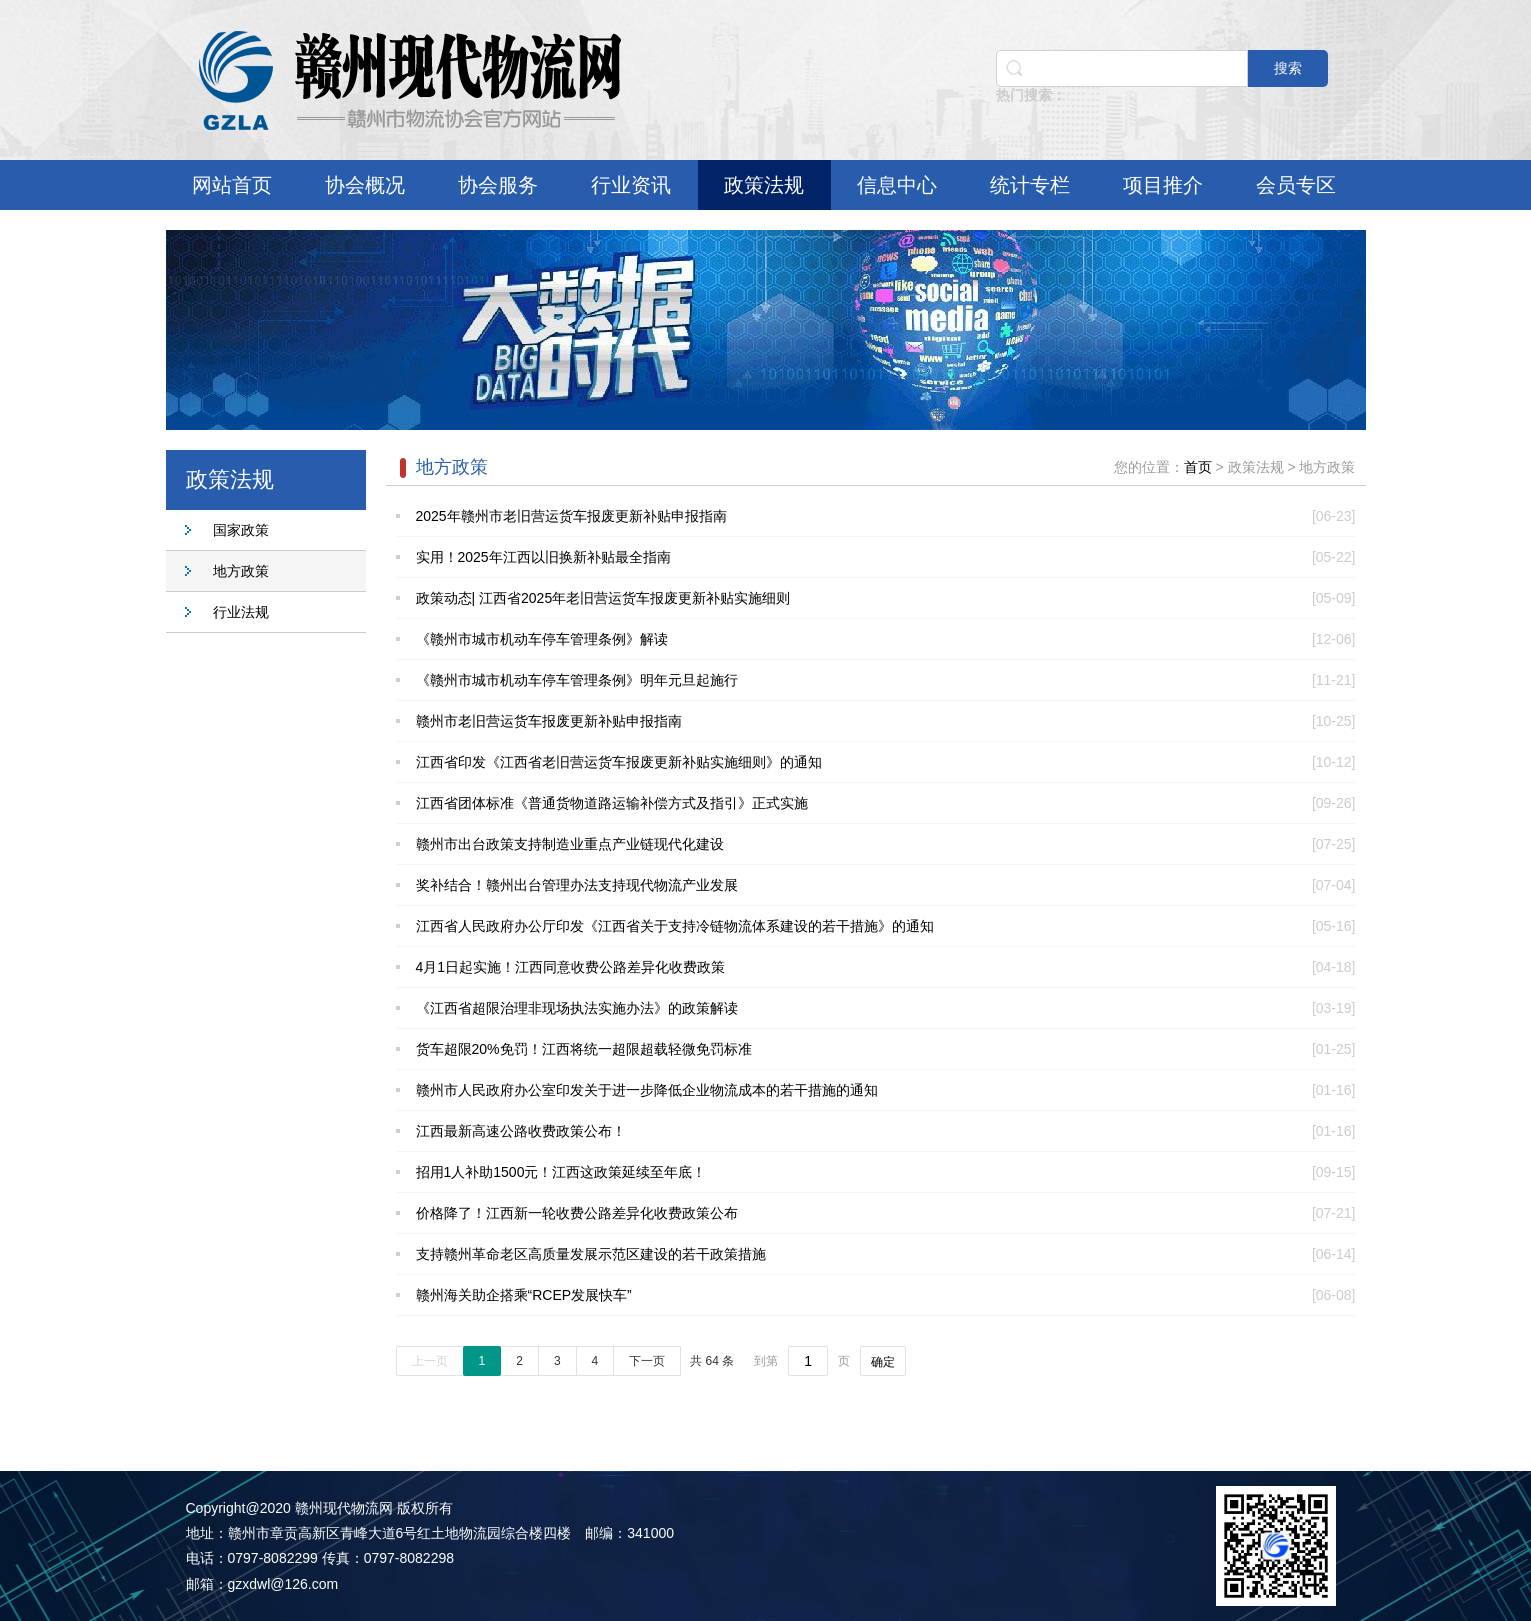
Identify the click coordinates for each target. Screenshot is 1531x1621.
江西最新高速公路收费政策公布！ (521, 1131)
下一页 (647, 1361)
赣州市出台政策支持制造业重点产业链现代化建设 (570, 844)
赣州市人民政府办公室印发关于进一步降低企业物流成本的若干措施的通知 (647, 1090)
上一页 (430, 1361)
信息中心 (897, 185)
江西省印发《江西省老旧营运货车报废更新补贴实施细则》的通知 (619, 762)
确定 (883, 1362)
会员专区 (1296, 185)
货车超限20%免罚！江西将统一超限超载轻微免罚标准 (584, 1049)
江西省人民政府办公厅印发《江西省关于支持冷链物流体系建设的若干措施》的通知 (675, 926)
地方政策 (241, 571)
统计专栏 (1030, 185)
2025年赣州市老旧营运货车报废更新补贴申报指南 (571, 516)
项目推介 (1163, 185)
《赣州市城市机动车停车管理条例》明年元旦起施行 (577, 680)
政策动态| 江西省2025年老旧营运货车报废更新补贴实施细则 (603, 598)
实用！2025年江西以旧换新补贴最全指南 (543, 557)
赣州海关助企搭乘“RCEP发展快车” (524, 1295)
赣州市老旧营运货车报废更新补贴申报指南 (549, 721)
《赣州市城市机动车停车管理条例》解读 (542, 639)
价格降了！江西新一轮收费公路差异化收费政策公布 (577, 1213)
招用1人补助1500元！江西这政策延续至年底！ (561, 1172)
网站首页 (232, 185)
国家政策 (241, 530)
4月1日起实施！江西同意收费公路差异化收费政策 (571, 967)
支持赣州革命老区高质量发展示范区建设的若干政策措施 (591, 1254)
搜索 (1288, 68)
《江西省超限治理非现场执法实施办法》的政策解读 (577, 1008)
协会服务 (498, 185)
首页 (1198, 467)
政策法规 (764, 185)
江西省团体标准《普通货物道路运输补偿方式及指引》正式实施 (612, 803)
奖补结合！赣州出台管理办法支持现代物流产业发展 (577, 885)
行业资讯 (631, 185)
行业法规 (241, 612)
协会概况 (365, 185)
